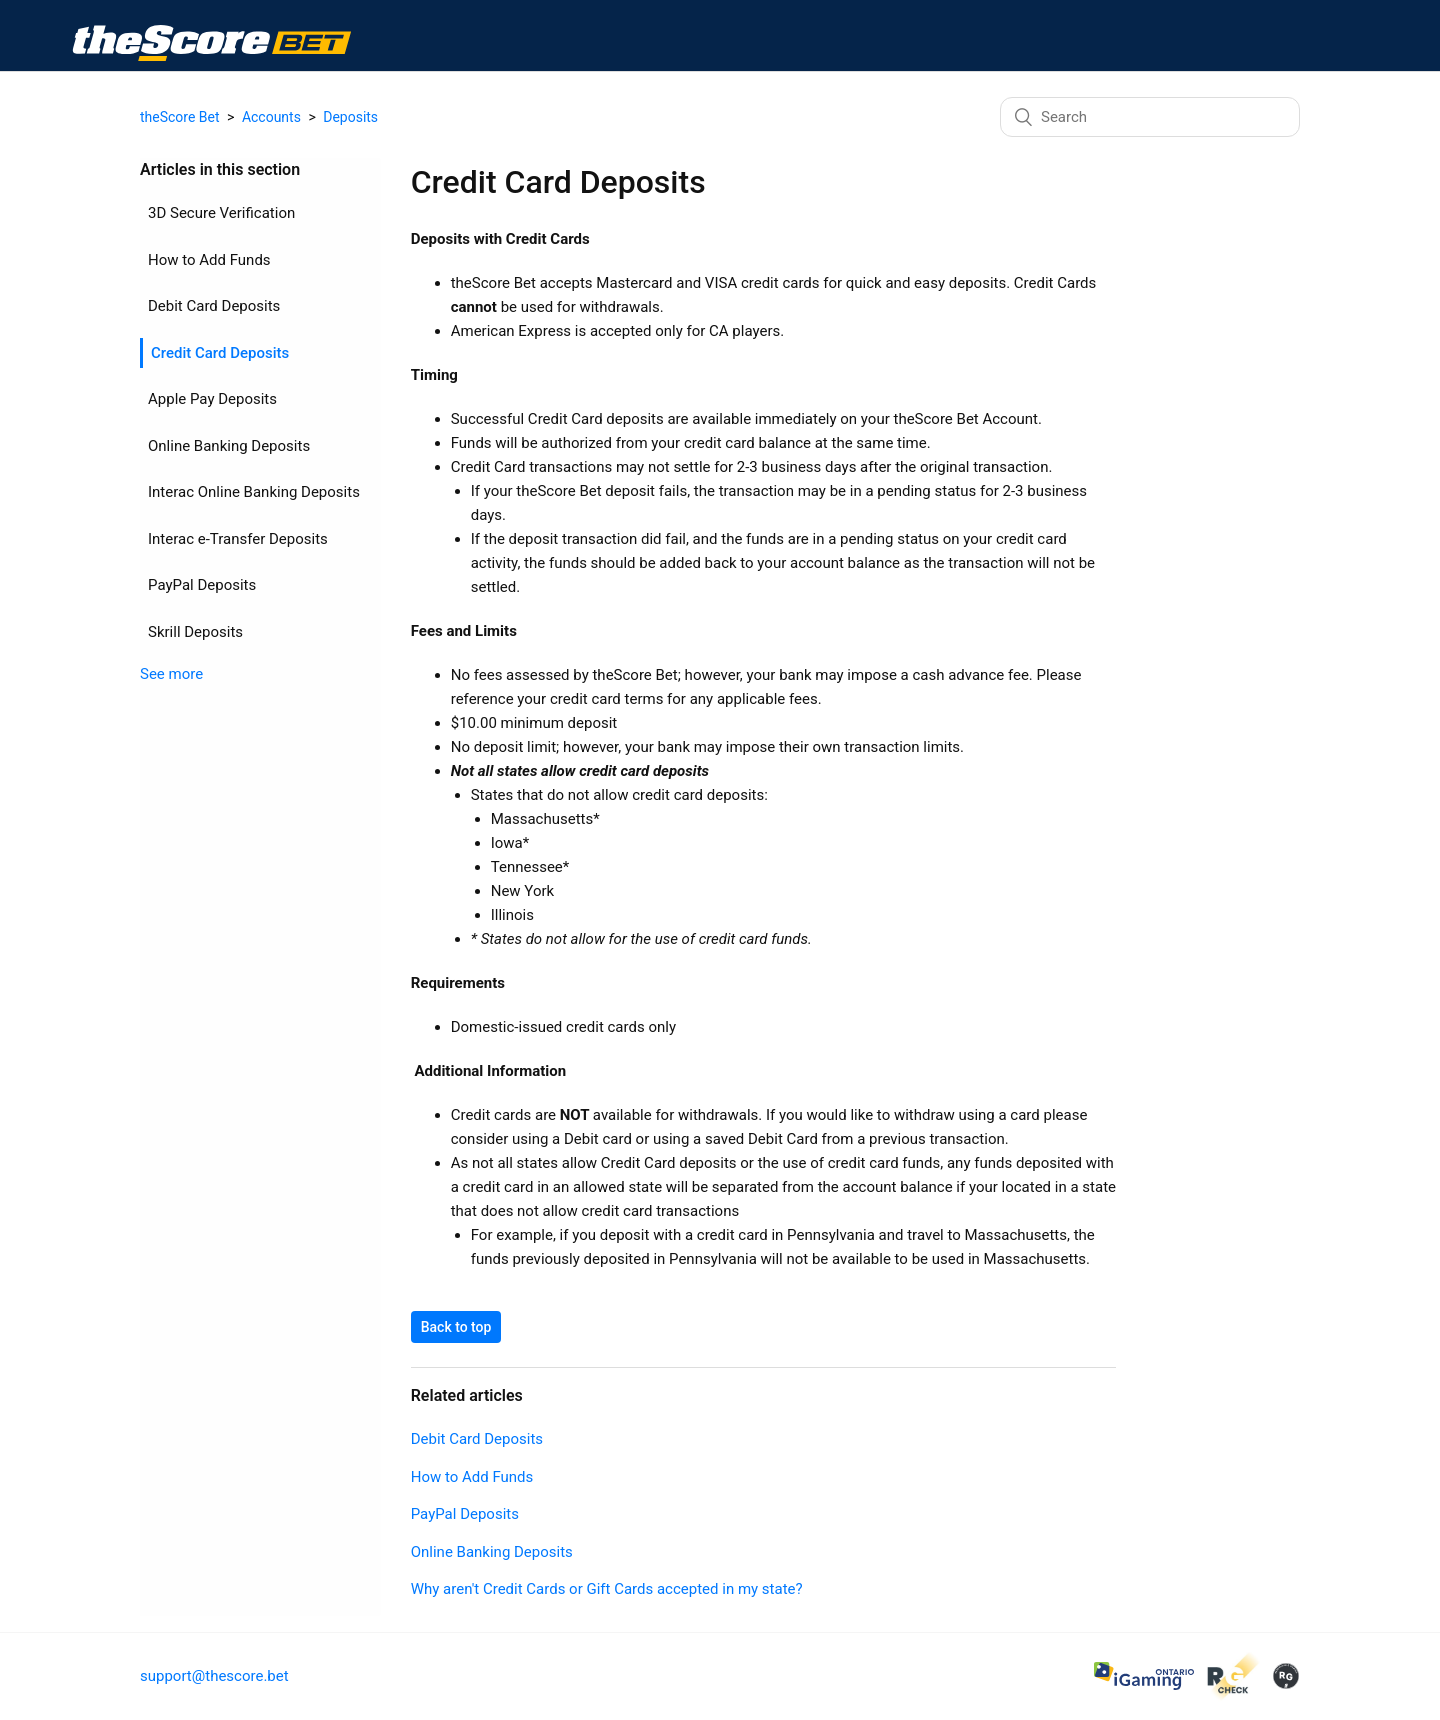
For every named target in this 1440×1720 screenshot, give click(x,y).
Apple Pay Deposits (212, 399)
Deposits (350, 117)
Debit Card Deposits (214, 306)
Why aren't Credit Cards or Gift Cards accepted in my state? (563, 1589)
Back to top (412, 1327)
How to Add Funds (209, 260)
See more (171, 697)
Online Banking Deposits (229, 446)
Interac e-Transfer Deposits (238, 561)
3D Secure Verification (221, 213)
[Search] (1150, 117)
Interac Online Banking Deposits (222, 503)
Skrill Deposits (195, 654)
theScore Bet (180, 117)
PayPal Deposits (202, 608)
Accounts (271, 117)
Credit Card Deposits (220, 353)
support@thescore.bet (214, 1676)
